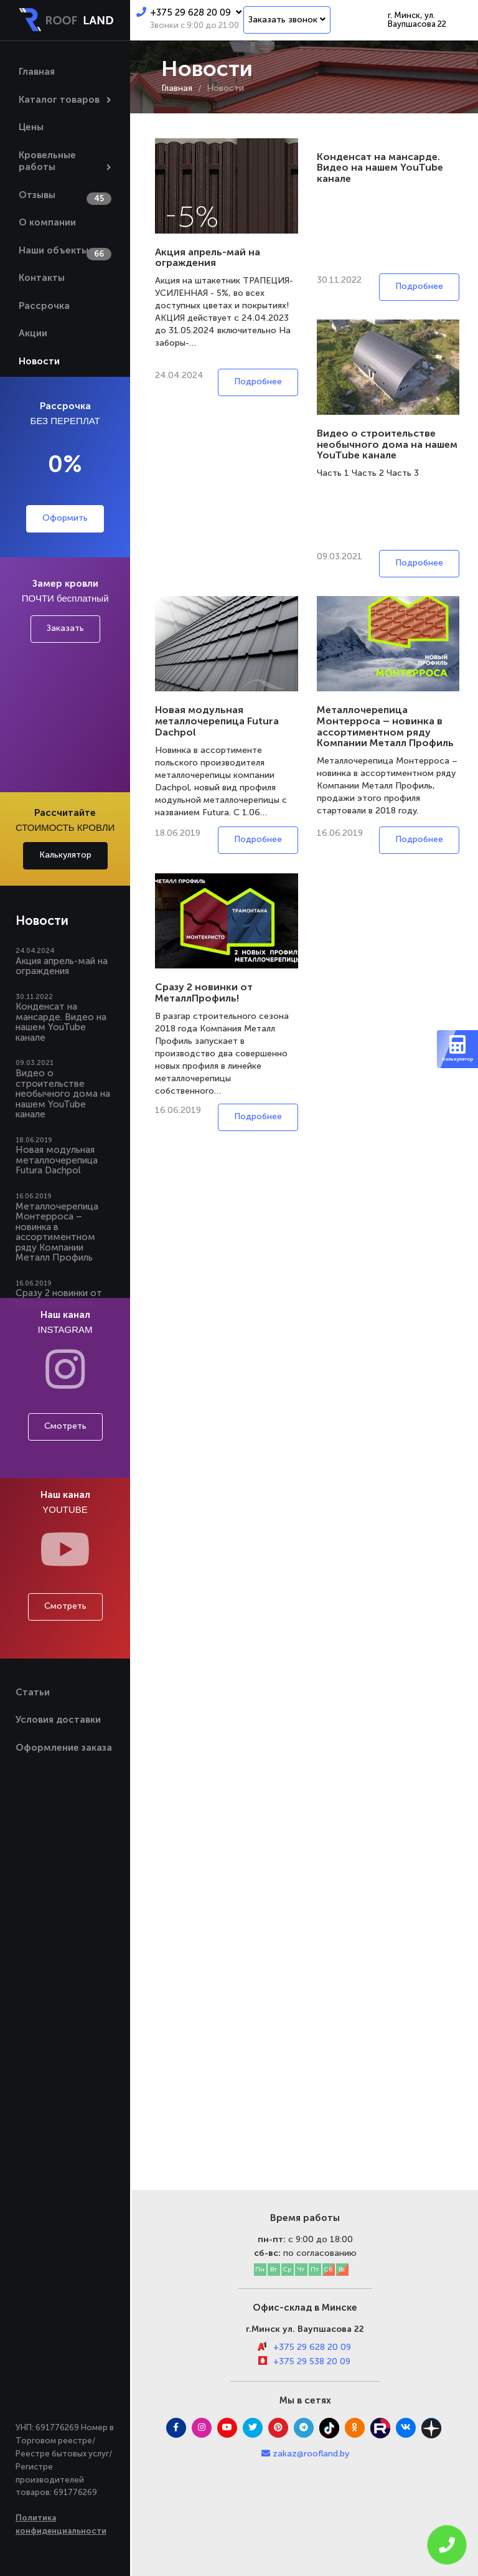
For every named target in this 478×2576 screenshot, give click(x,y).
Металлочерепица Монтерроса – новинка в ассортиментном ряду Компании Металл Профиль (57, 1232)
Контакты (42, 277)
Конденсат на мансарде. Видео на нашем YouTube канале (61, 1022)
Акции (33, 333)
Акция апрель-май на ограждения (62, 966)
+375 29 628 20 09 (188, 12)
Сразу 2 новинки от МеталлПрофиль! (204, 992)
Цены (31, 127)
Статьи (33, 1692)
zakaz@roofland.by (311, 2453)
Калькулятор (65, 855)
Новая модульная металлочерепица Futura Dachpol (57, 1160)
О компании (47, 222)
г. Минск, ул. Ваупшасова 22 (417, 20)
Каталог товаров (59, 99)
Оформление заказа (64, 1747)
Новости (39, 361)
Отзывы (37, 195)
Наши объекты (53, 250)
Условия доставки (58, 1719)
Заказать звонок (287, 19)
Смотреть (65, 1426)
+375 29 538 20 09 (311, 2361)
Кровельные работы (47, 161)
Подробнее (258, 381)
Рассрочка (44, 305)
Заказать (65, 628)
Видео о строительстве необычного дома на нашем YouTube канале (63, 1094)
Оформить (65, 518)
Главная (37, 71)
